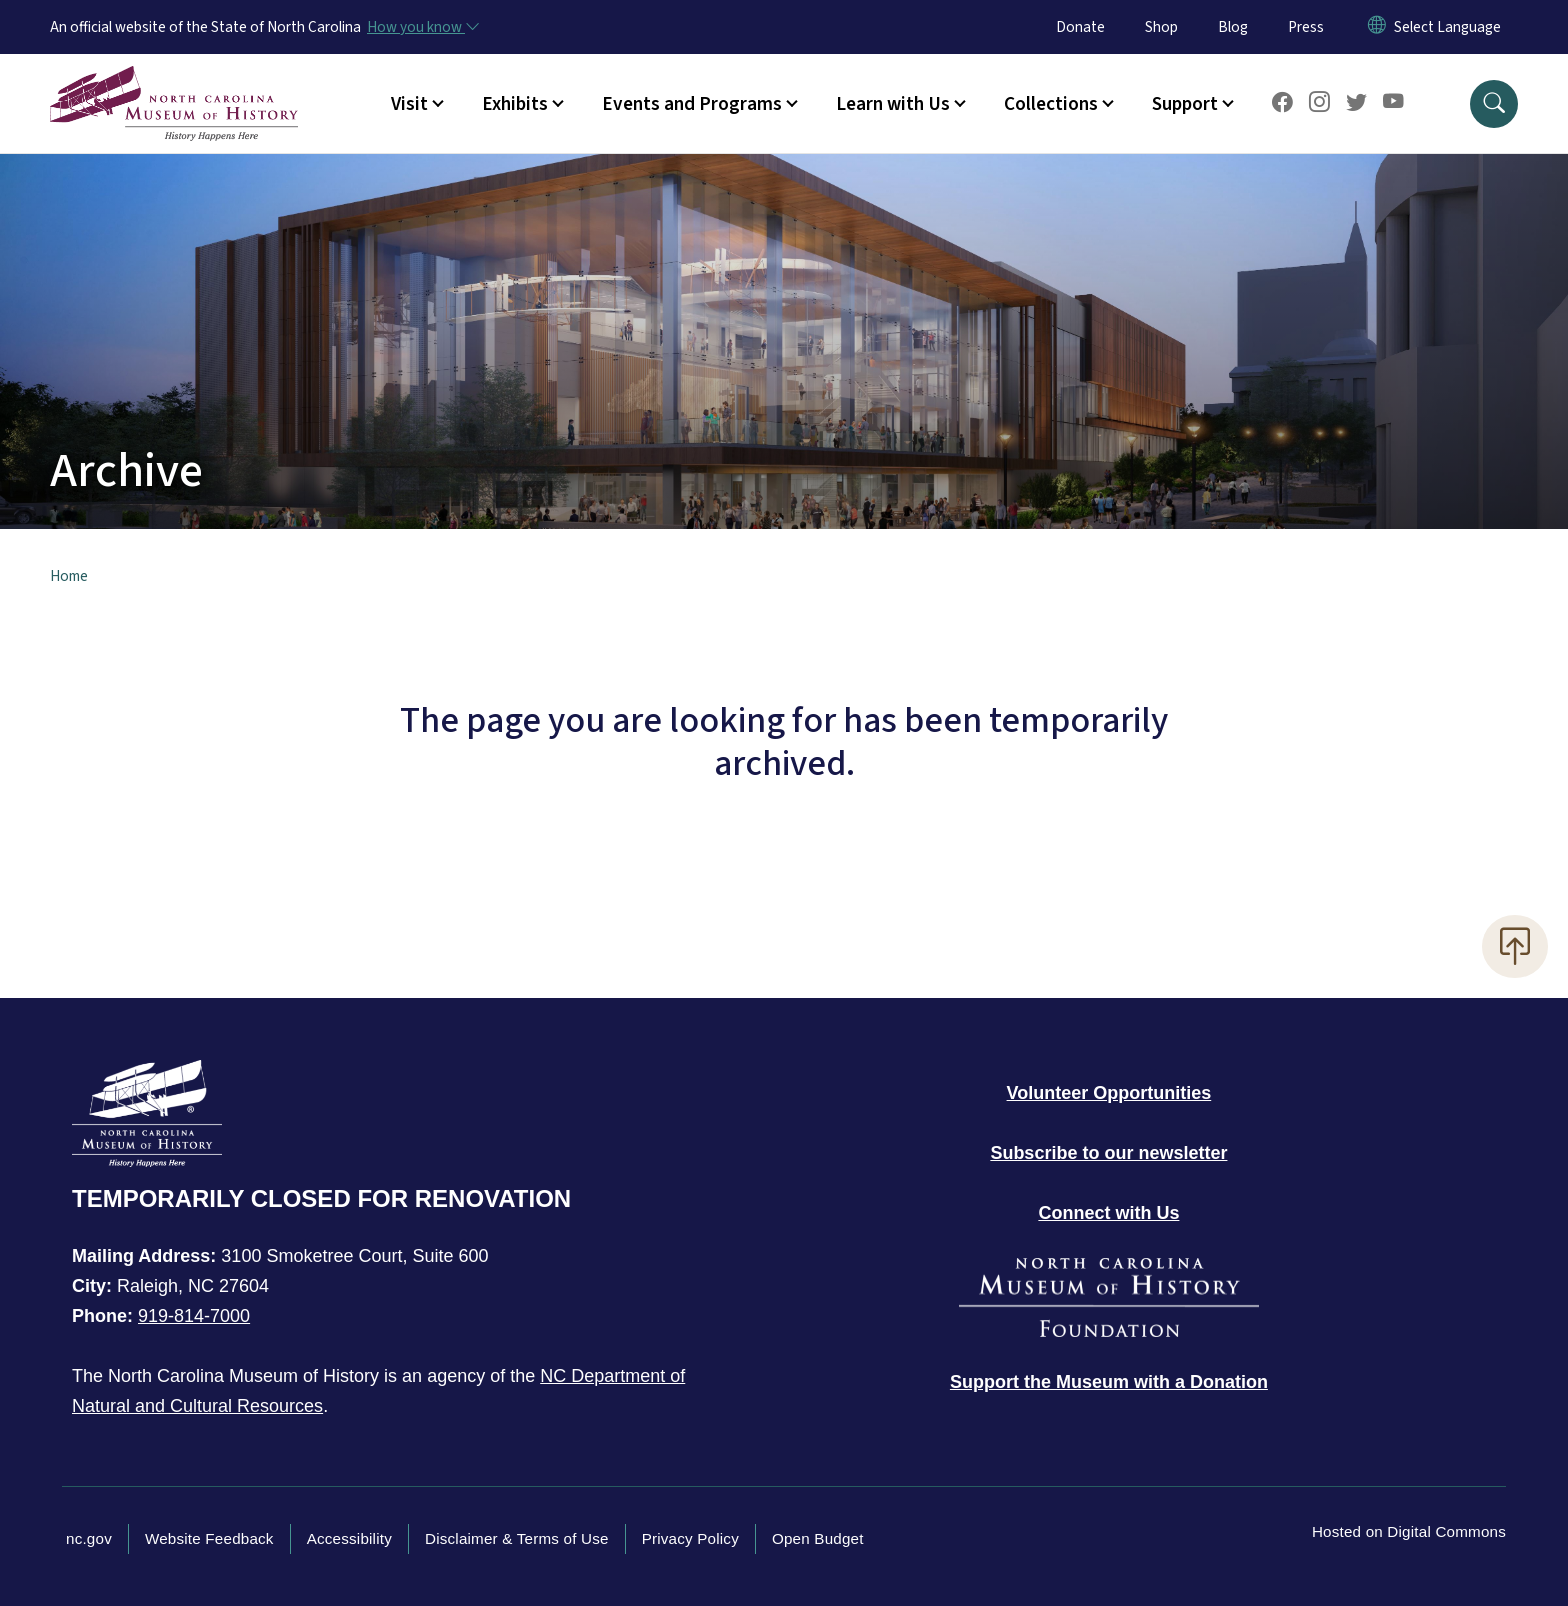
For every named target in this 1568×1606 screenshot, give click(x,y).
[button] (1494, 104)
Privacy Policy (690, 1538)
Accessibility (349, 1538)
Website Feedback (209, 1538)
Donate (1080, 27)
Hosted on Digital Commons (1409, 1531)
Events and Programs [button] (692, 104)
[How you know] (422, 27)
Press (1306, 27)
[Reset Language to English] (1377, 27)
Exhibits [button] (515, 104)
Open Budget (818, 1538)
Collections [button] (1051, 104)
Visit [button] (409, 104)
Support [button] (1185, 104)
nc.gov (89, 1538)
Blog (1233, 27)
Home (69, 576)
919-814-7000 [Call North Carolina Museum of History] (194, 1316)
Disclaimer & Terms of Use (517, 1538)
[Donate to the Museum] (1109, 1382)
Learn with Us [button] (893, 104)
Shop (1161, 27)
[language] (1447, 27)
